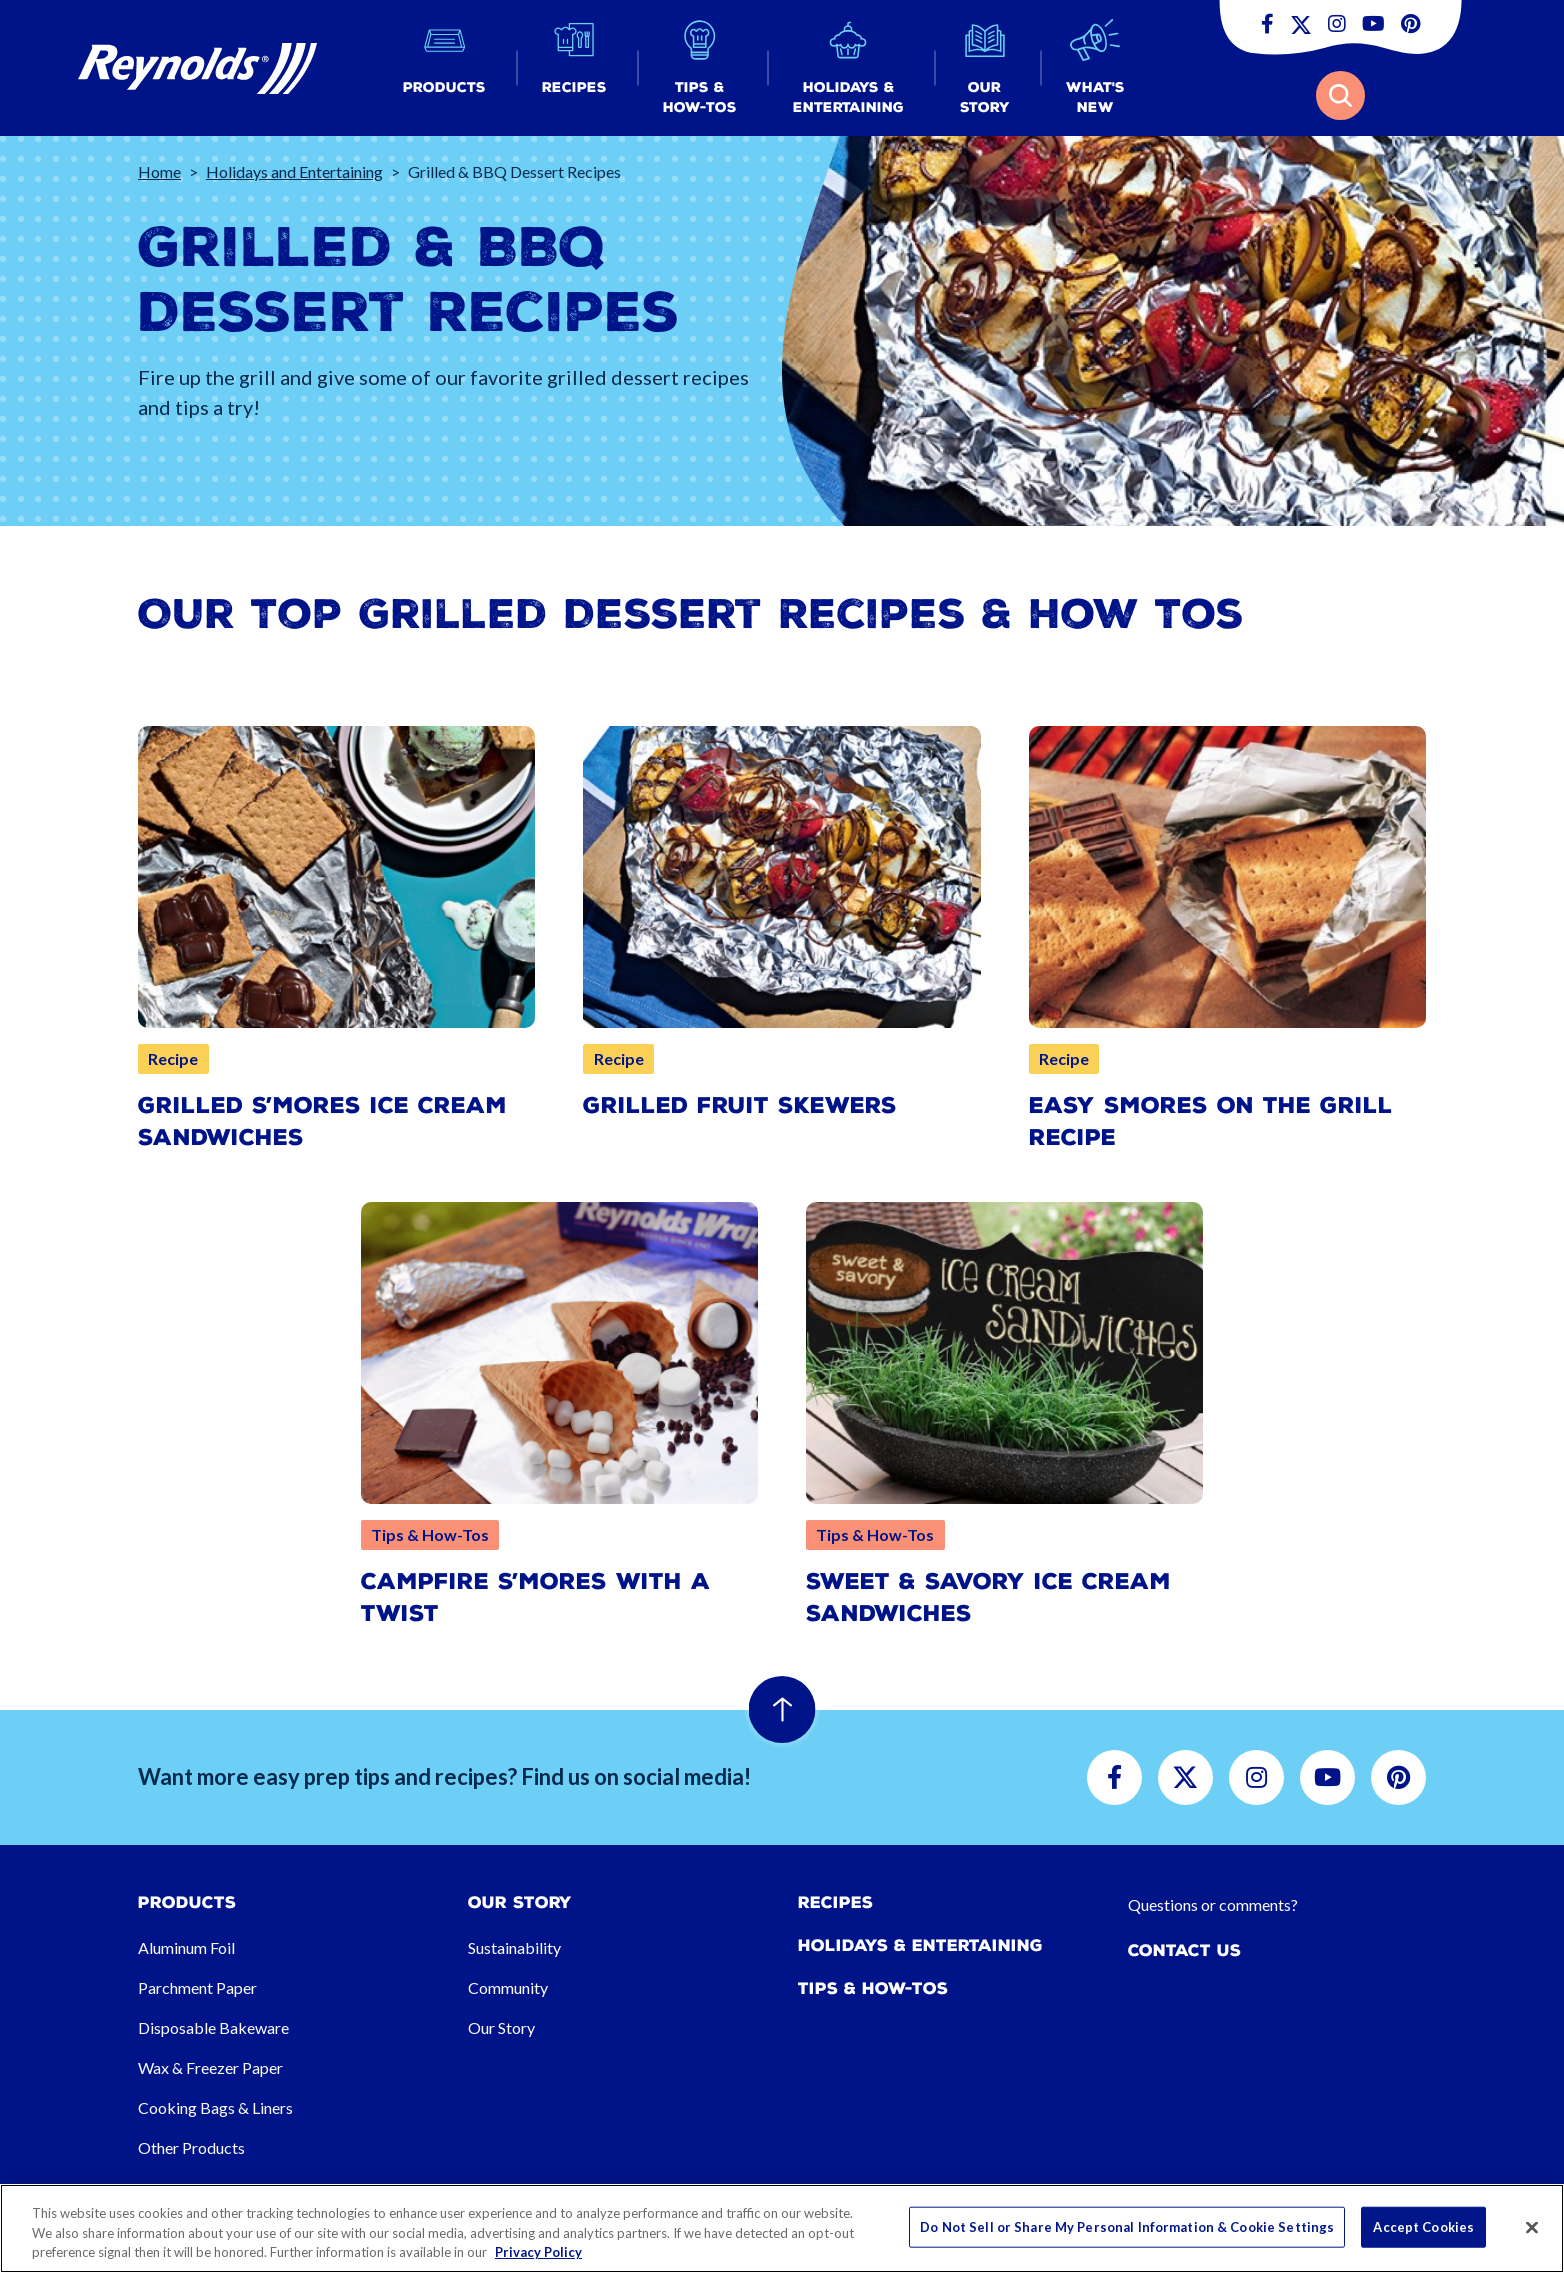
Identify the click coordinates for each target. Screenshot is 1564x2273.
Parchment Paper (197, 1987)
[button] (444, 68)
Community (508, 1987)
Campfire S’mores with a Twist (536, 1597)
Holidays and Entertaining (294, 171)
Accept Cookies (1423, 2226)
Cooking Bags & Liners (215, 2107)
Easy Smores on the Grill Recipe (1211, 1121)
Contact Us (1184, 1950)
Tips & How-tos (873, 1988)
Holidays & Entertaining (920, 1945)
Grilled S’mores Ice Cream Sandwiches (322, 1121)
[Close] (1532, 2227)
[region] (782, 2228)
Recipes (835, 1902)
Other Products (191, 2147)
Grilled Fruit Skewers (740, 1105)
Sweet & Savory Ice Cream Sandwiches (988, 1597)
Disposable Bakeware (213, 2027)
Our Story (501, 2027)
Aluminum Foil (186, 1947)
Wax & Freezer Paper (210, 2067)
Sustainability (514, 1947)
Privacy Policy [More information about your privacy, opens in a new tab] (538, 2252)
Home (159, 171)
